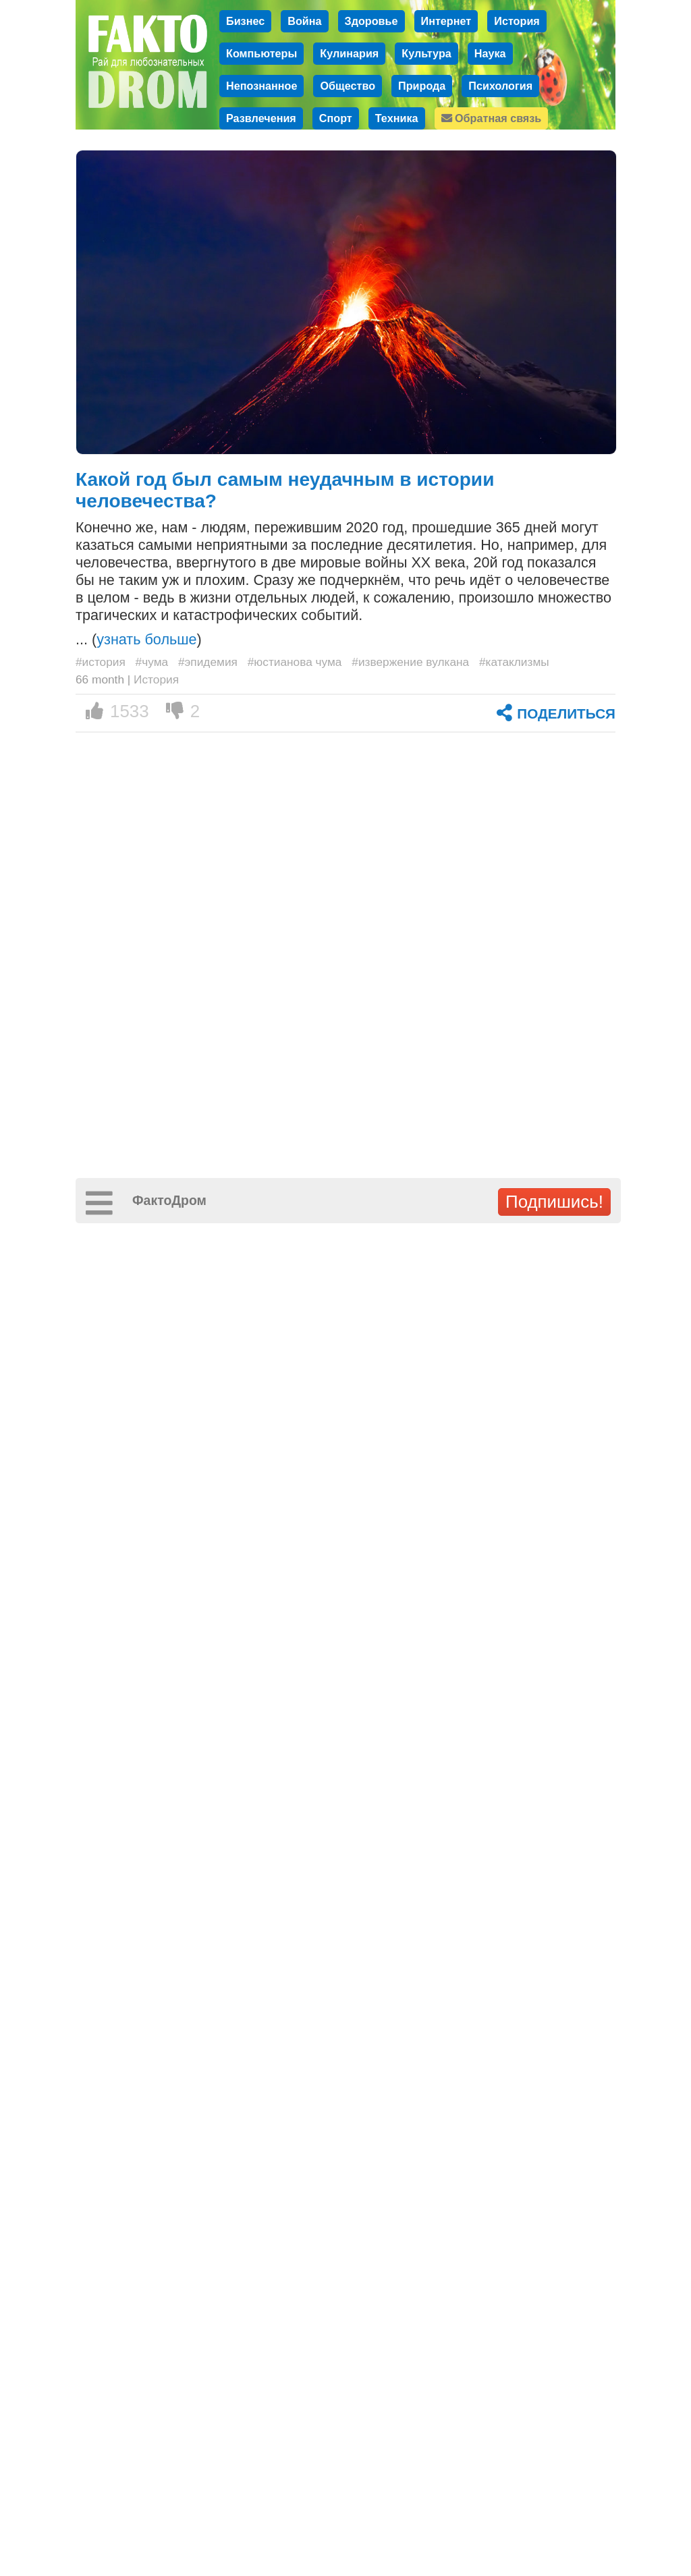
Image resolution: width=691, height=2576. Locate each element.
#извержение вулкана (410, 662)
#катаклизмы (514, 662)
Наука (490, 53)
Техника (396, 118)
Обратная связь (491, 118)
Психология (500, 86)
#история (101, 662)
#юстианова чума (295, 662)
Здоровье (371, 21)
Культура (426, 53)
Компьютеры (261, 53)
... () (139, 639)
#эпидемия (208, 662)
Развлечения (261, 118)
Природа (421, 86)
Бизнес (245, 21)
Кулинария (349, 53)
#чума (152, 662)
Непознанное (261, 86)
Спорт (335, 118)
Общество (347, 86)
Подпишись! (554, 1201)
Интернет (446, 21)
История (517, 21)
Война (304, 21)
